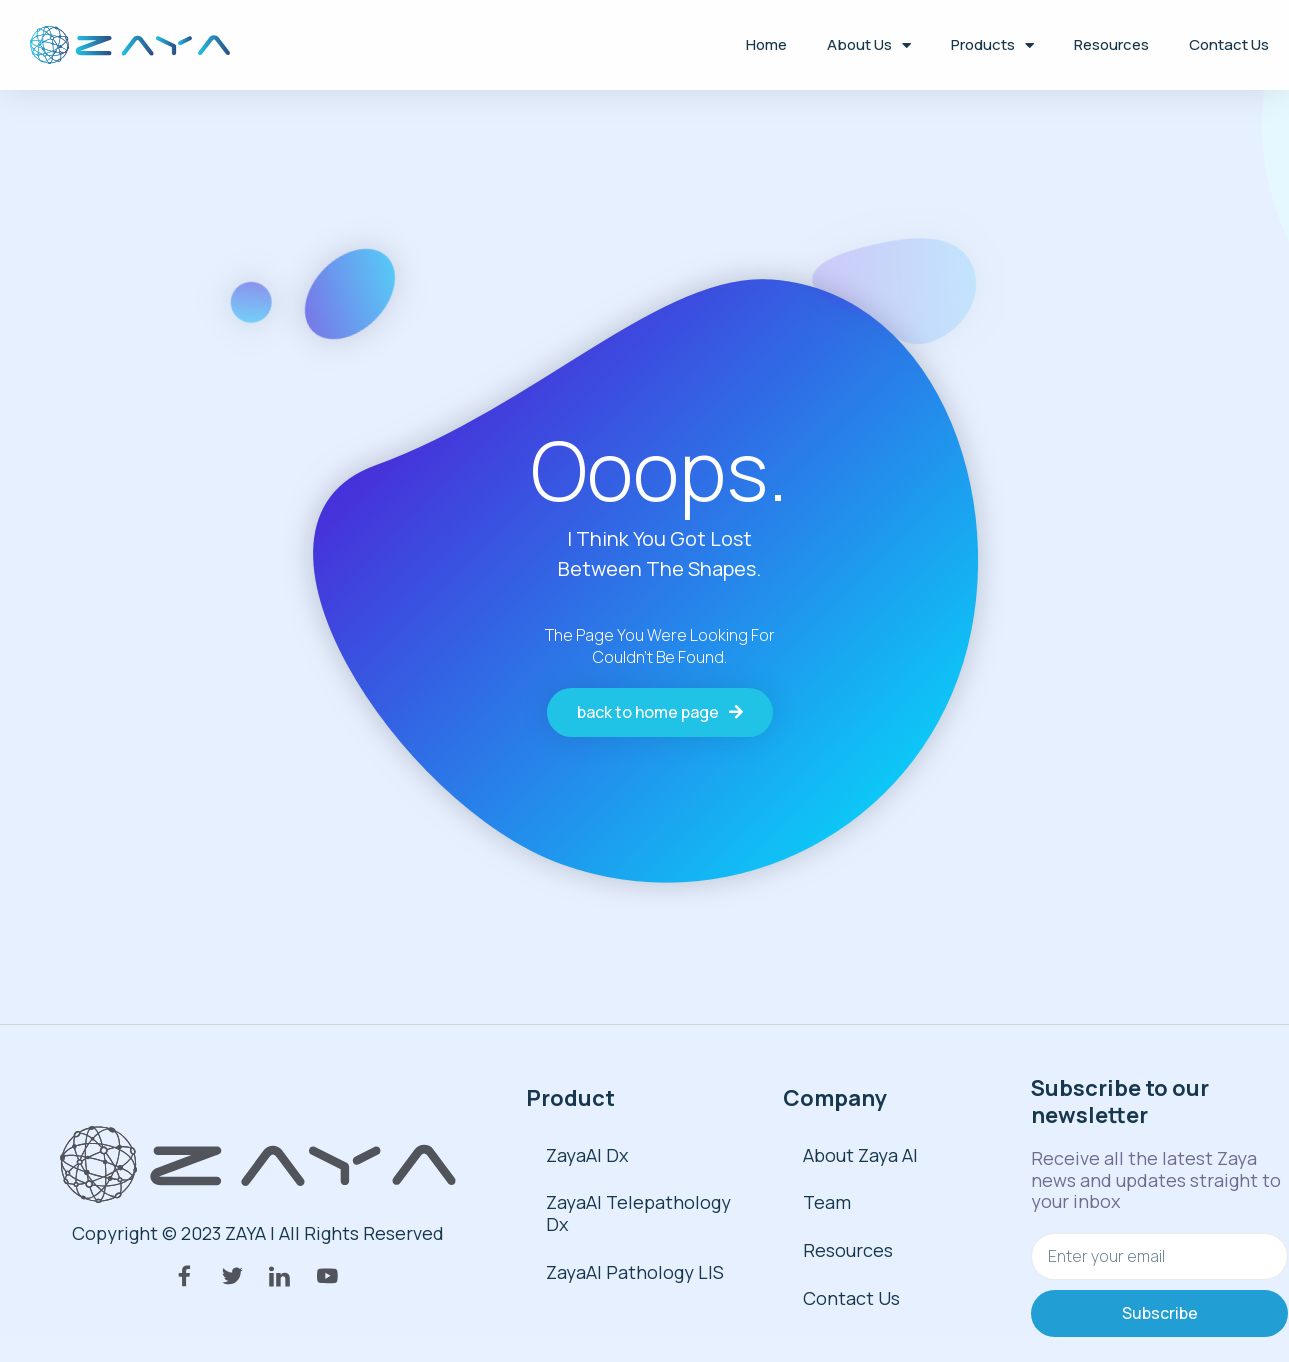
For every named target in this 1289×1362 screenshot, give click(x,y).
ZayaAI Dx (587, 1155)
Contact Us (1229, 44)
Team (827, 1202)
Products (992, 45)
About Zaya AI (860, 1155)
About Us (869, 45)
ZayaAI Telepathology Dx (638, 1213)
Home (766, 44)
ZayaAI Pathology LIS (635, 1272)
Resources (1111, 44)
